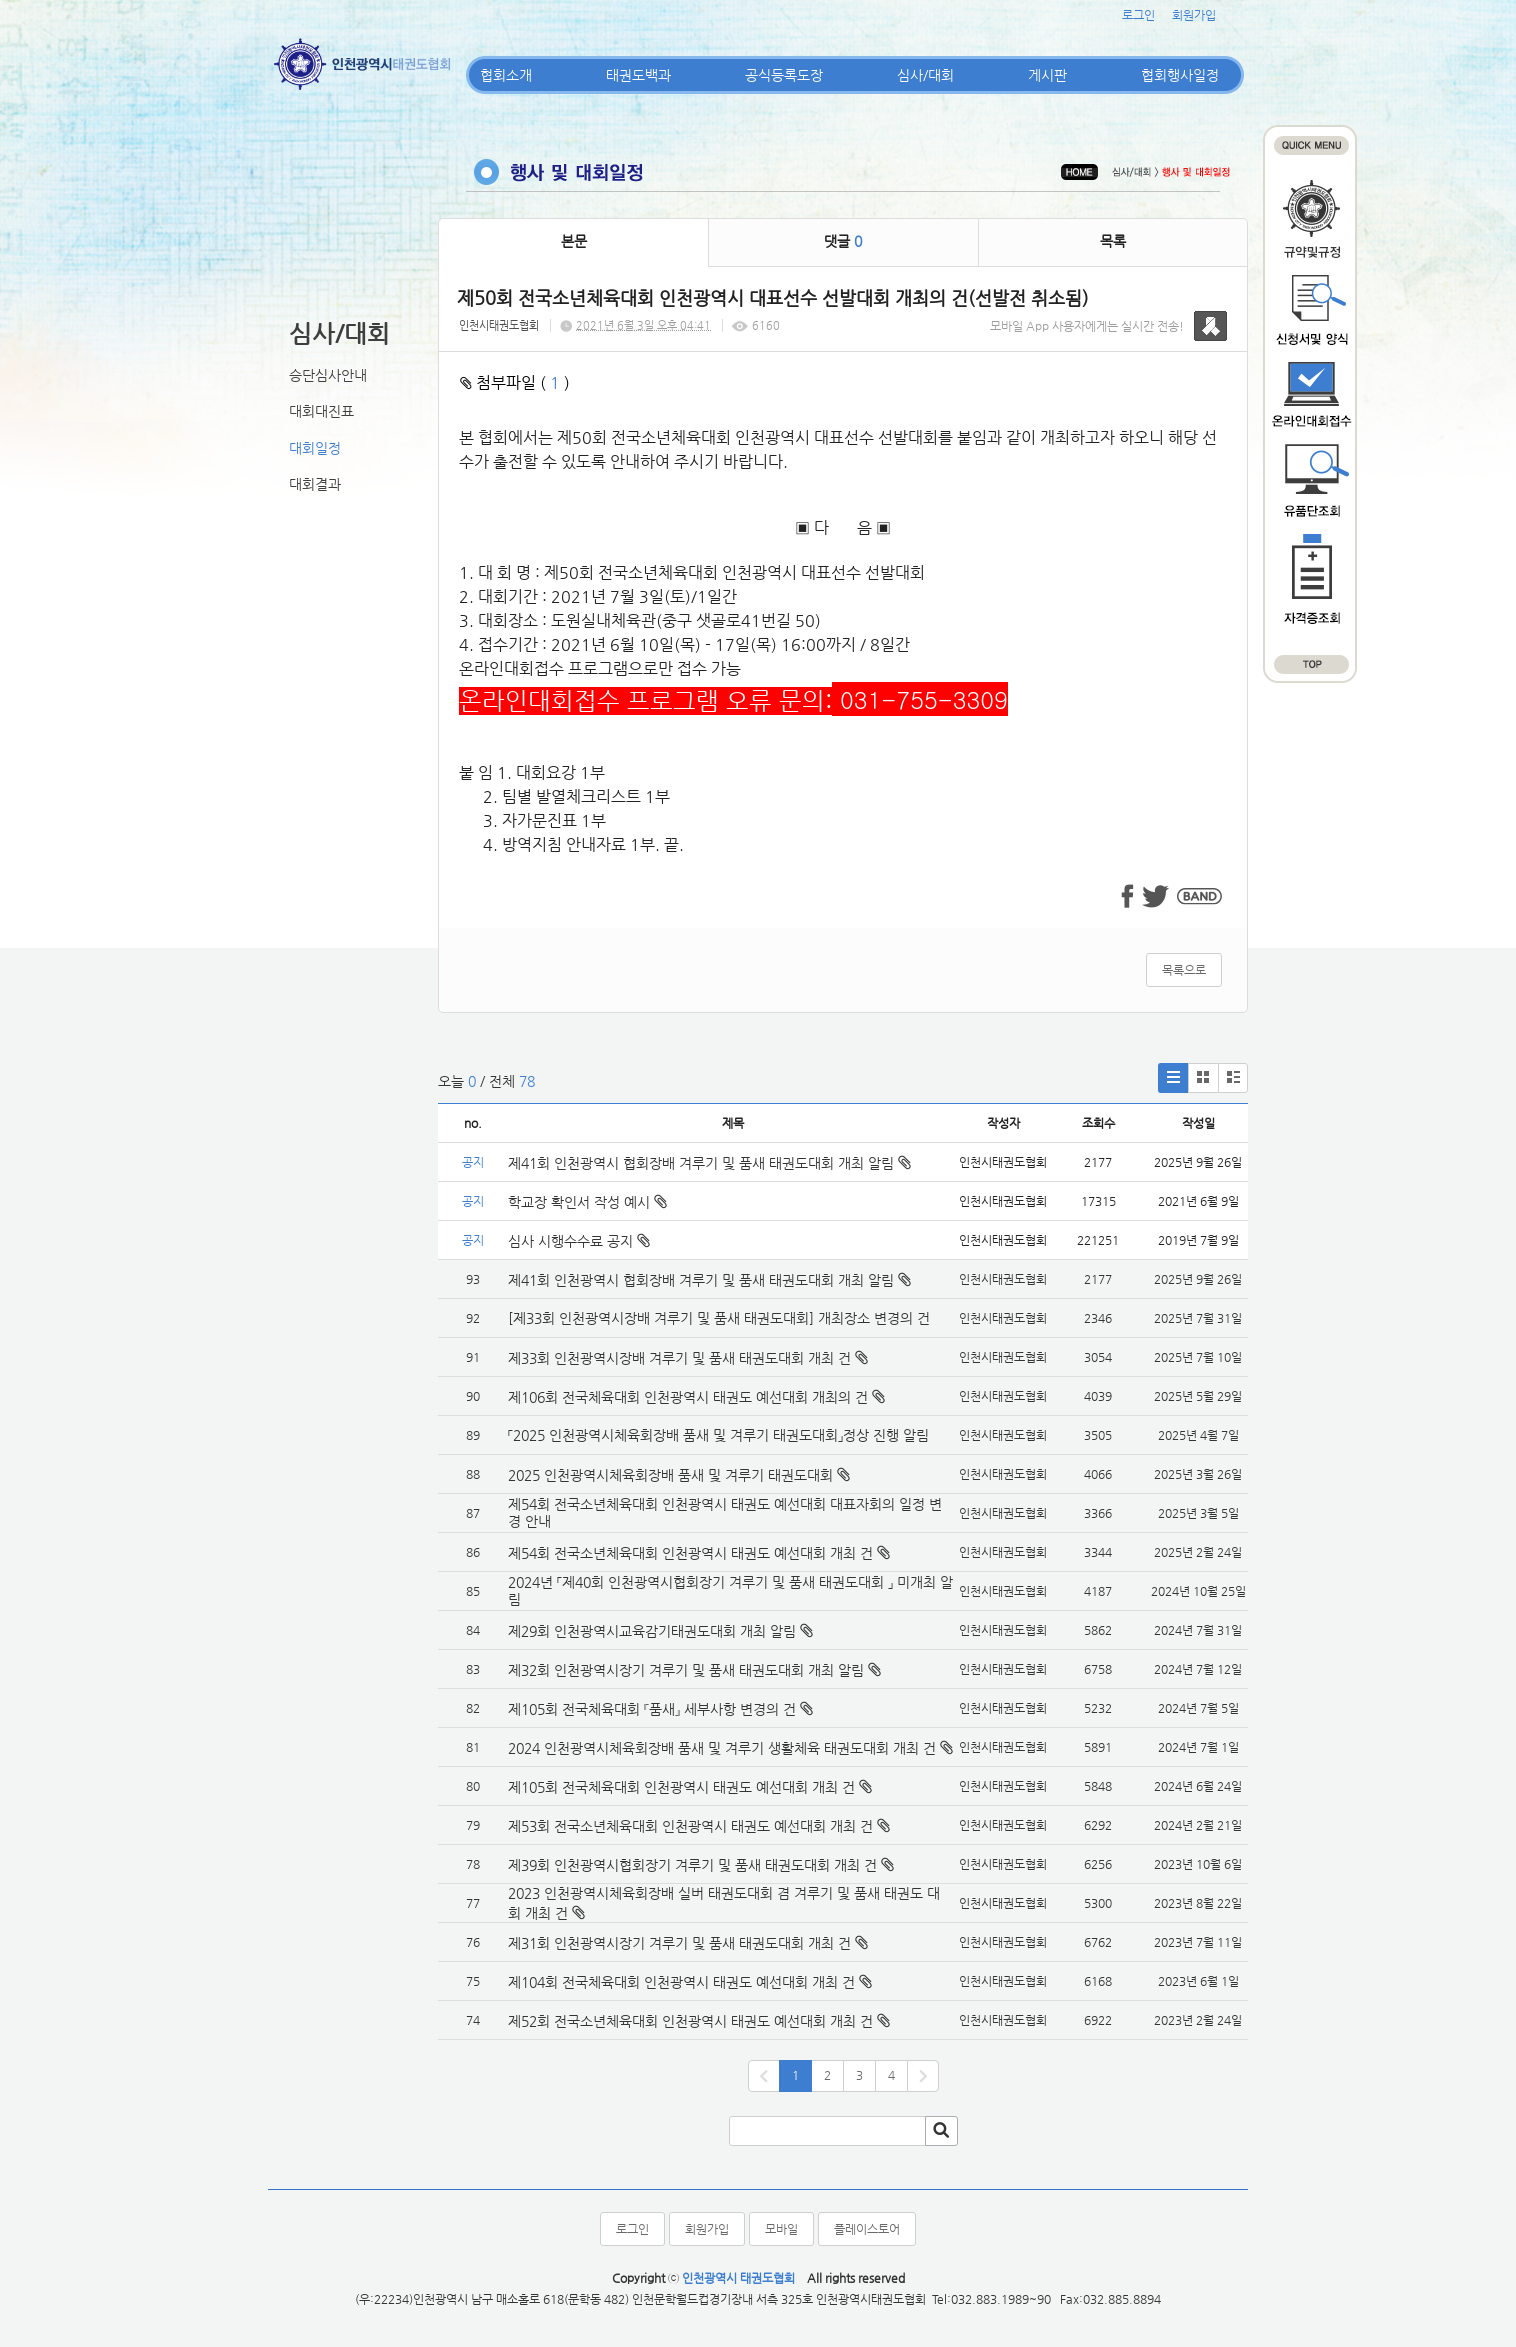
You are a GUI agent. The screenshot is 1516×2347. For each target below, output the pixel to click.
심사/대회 (925, 75)
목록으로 (1184, 970)
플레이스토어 (867, 2229)
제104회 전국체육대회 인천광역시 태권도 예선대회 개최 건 (681, 1982)
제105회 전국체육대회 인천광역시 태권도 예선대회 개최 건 (681, 1787)
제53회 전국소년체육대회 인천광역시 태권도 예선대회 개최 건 (690, 1826)
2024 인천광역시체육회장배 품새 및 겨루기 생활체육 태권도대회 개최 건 (722, 1748)
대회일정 (315, 448)
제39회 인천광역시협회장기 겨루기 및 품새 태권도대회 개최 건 (692, 1865)
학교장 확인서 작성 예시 (587, 1202)
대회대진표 (321, 411)
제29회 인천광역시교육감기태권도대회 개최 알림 (652, 1631)
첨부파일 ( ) (515, 382)
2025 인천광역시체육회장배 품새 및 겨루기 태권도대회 (670, 1475)
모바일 (781, 2229)
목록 (1113, 241)
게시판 (1047, 75)
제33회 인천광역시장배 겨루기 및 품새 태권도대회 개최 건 (679, 1358)
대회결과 (315, 484)
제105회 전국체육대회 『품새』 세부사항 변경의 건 (652, 1709)
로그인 (1138, 15)
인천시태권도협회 (499, 325)
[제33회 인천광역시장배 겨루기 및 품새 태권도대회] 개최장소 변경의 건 (719, 1318)
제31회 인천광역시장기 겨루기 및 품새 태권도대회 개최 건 (679, 1943)
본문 (574, 241)
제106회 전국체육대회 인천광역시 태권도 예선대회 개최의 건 (688, 1397)
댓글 (843, 241)
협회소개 (506, 75)
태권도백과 (638, 75)
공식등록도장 (784, 75)
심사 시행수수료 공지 (579, 1241)
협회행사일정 (1180, 75)
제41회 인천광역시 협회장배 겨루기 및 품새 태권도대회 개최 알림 (709, 1163)
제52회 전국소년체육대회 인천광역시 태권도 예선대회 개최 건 (690, 2021)
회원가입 (1194, 15)
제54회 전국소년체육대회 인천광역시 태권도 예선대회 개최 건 (690, 1553)
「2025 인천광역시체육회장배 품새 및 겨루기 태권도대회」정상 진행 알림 (718, 1435)
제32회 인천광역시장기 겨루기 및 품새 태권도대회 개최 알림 (686, 1670)
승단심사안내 (328, 375)
